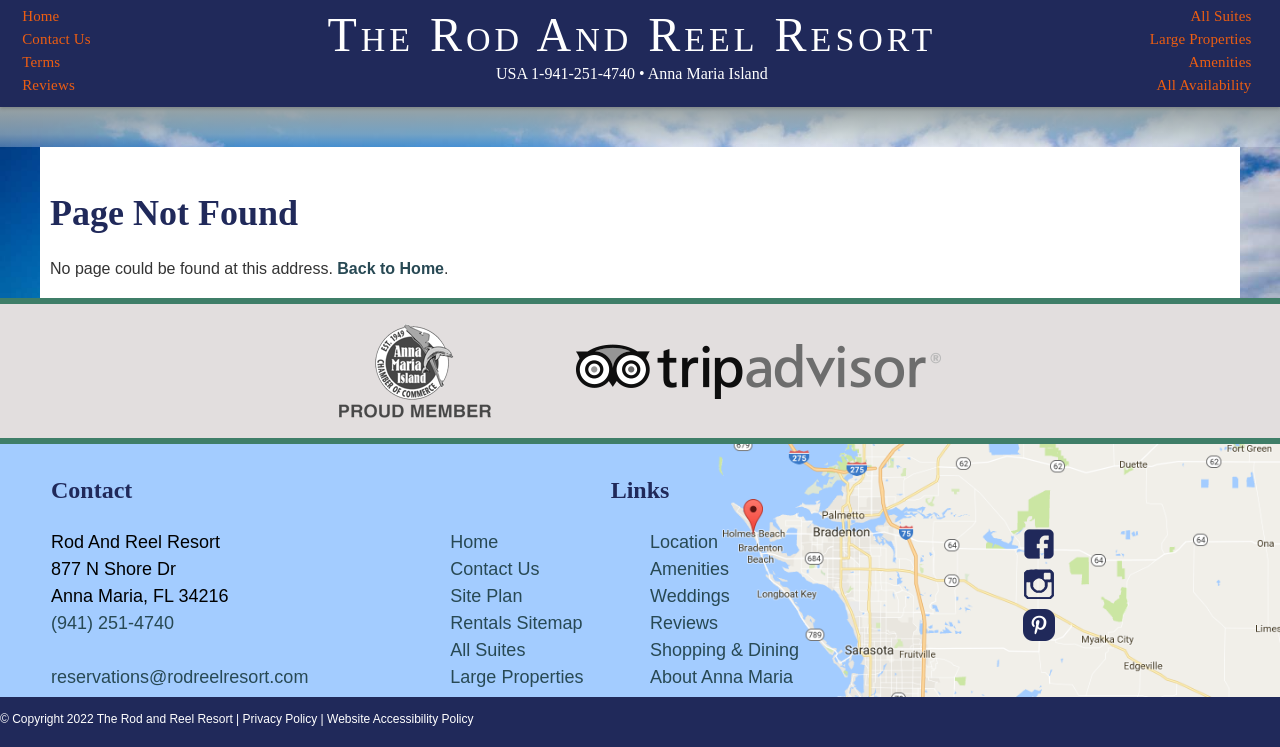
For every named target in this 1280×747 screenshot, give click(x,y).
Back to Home (390, 268)
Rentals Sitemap (516, 623)
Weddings (690, 596)
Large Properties (1201, 39)
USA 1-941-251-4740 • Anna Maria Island (632, 73)
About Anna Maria (721, 677)
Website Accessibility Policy (400, 719)
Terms (41, 62)
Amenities (1219, 62)
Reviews (48, 85)
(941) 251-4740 (112, 623)
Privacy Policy (280, 719)
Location (684, 542)
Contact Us (56, 39)
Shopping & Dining (724, 650)
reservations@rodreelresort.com (179, 677)
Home (40, 16)
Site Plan (486, 596)
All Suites (1220, 16)
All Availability (1203, 85)
